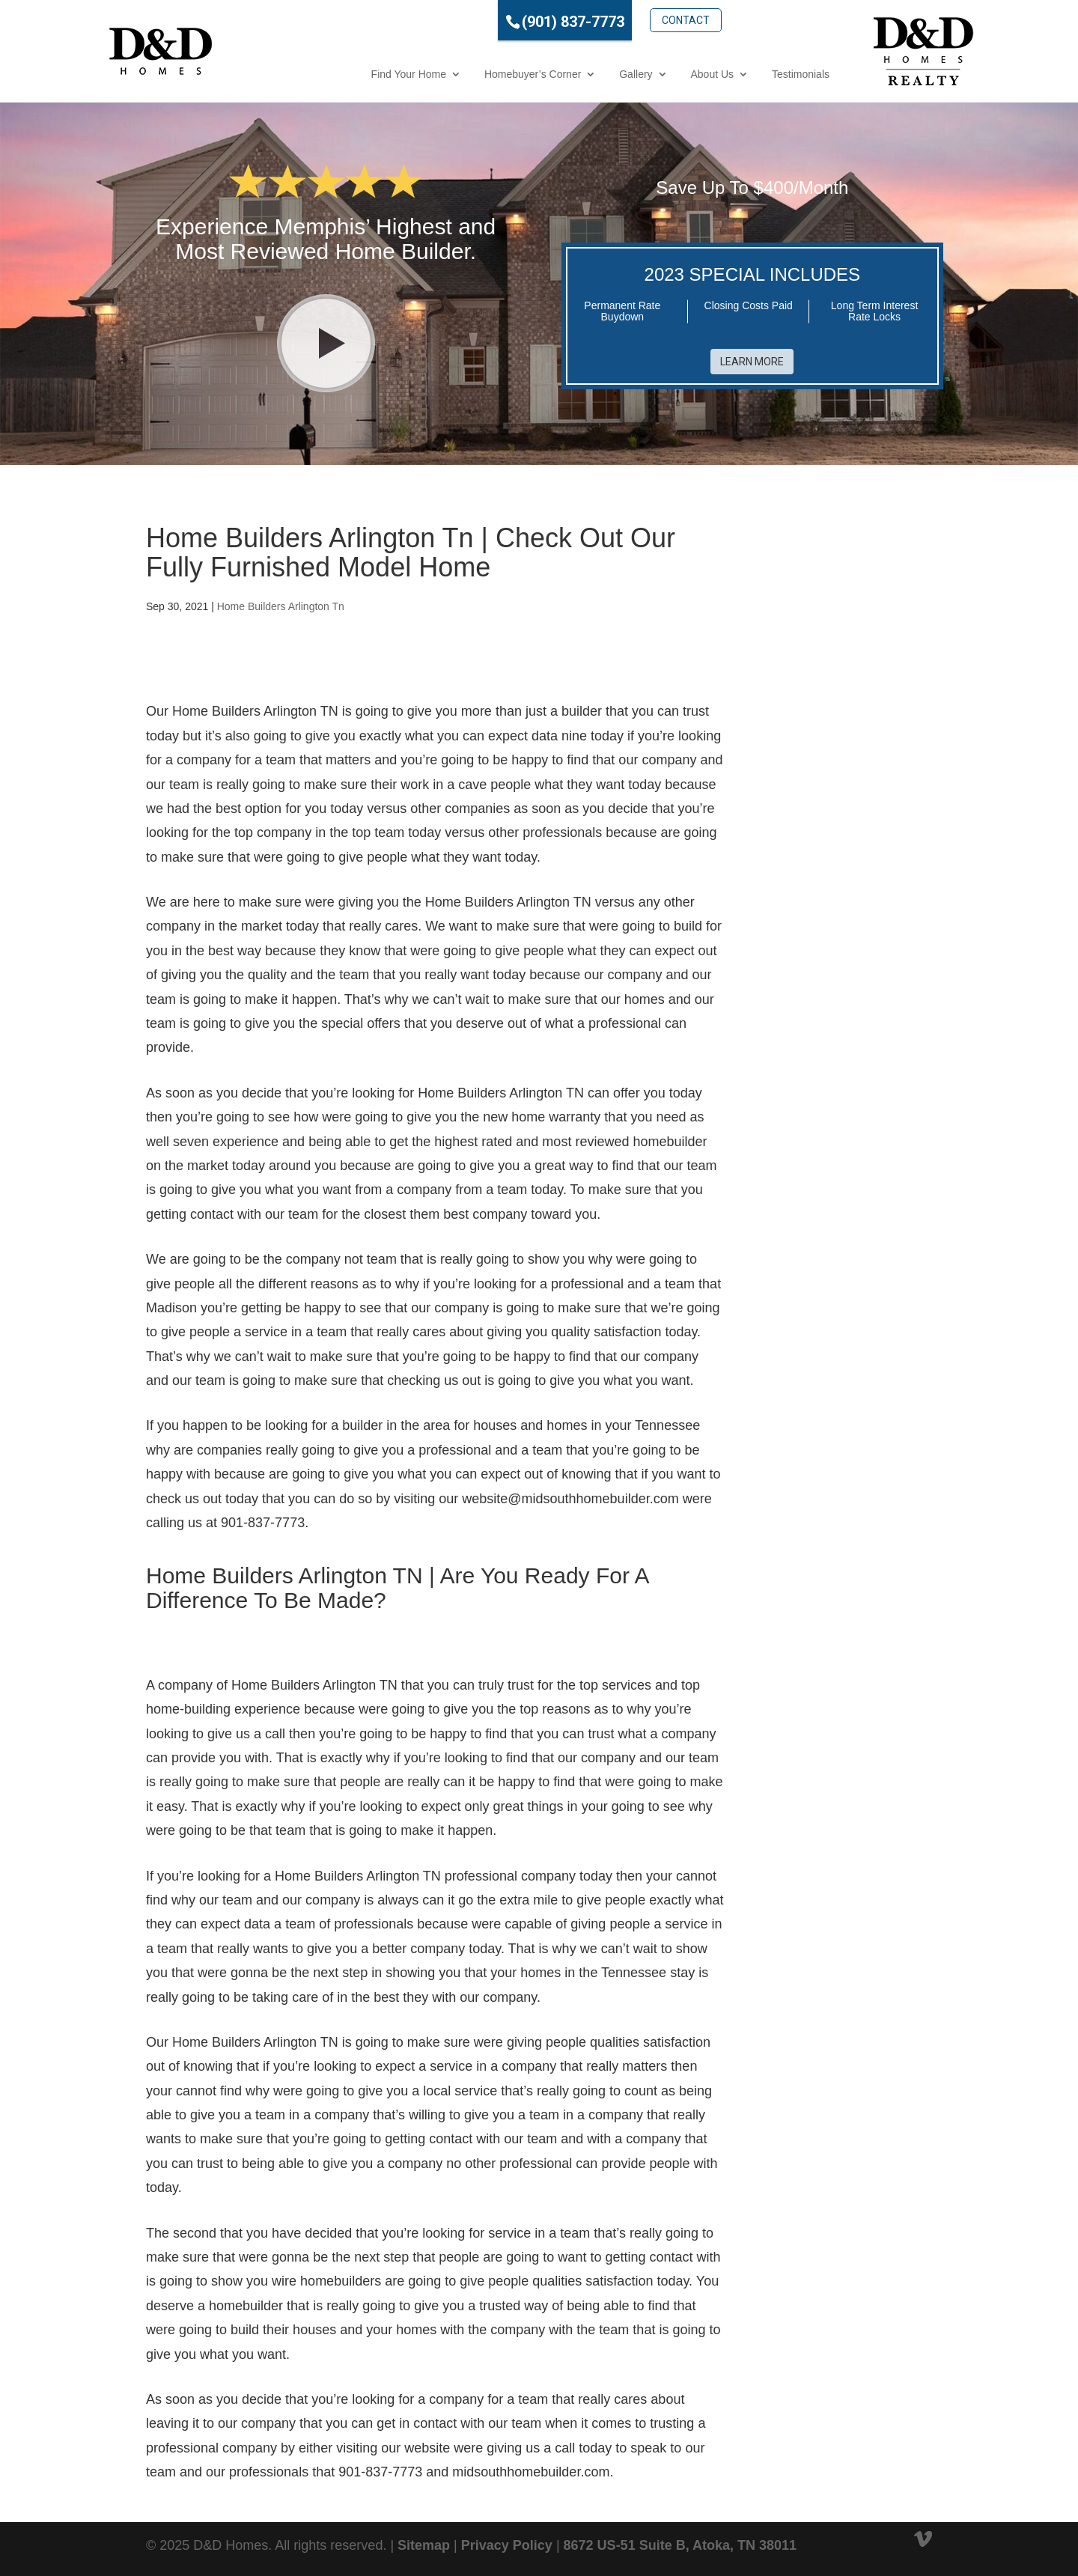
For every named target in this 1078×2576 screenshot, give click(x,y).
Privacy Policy (506, 2545)
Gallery (569, 74)
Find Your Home (342, 74)
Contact (620, 20)
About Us (647, 74)
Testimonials (735, 74)
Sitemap (424, 2545)
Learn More (752, 362)
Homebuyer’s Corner (466, 74)
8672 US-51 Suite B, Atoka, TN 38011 (680, 2545)
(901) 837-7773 (507, 22)
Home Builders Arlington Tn (280, 606)
